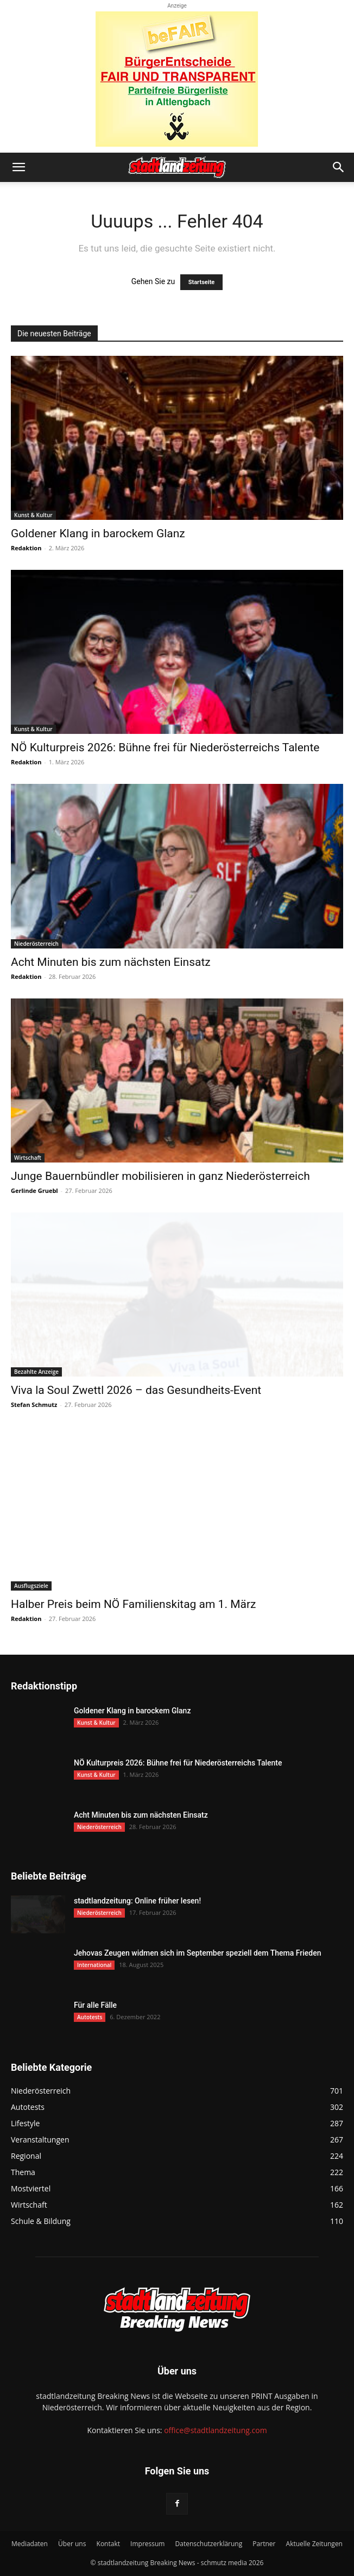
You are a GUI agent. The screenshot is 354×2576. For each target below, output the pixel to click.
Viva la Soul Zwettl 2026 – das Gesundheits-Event (136, 1390)
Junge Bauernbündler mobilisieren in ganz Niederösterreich (160, 1176)
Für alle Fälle (95, 2005)
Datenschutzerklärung (209, 2543)
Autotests (89, 2017)
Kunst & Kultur (33, 515)
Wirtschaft (27, 1157)
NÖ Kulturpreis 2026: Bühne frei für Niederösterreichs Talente (165, 747)
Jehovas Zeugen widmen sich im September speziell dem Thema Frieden (197, 1953)
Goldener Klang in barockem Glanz (98, 533)
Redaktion (26, 548)
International (94, 1965)
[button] (18, 167)
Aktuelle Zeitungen (314, 2543)
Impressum (147, 2543)
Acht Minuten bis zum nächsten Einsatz (111, 962)
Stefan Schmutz (34, 1404)
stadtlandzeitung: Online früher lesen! (137, 1900)
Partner (263, 2543)
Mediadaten (29, 2543)
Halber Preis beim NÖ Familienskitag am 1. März (133, 1604)
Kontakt (108, 2543)
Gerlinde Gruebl (34, 1190)
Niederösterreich (36, 943)
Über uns (72, 2543)
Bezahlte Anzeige (36, 1371)
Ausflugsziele (31, 1585)
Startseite (201, 282)
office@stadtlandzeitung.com (215, 2430)
